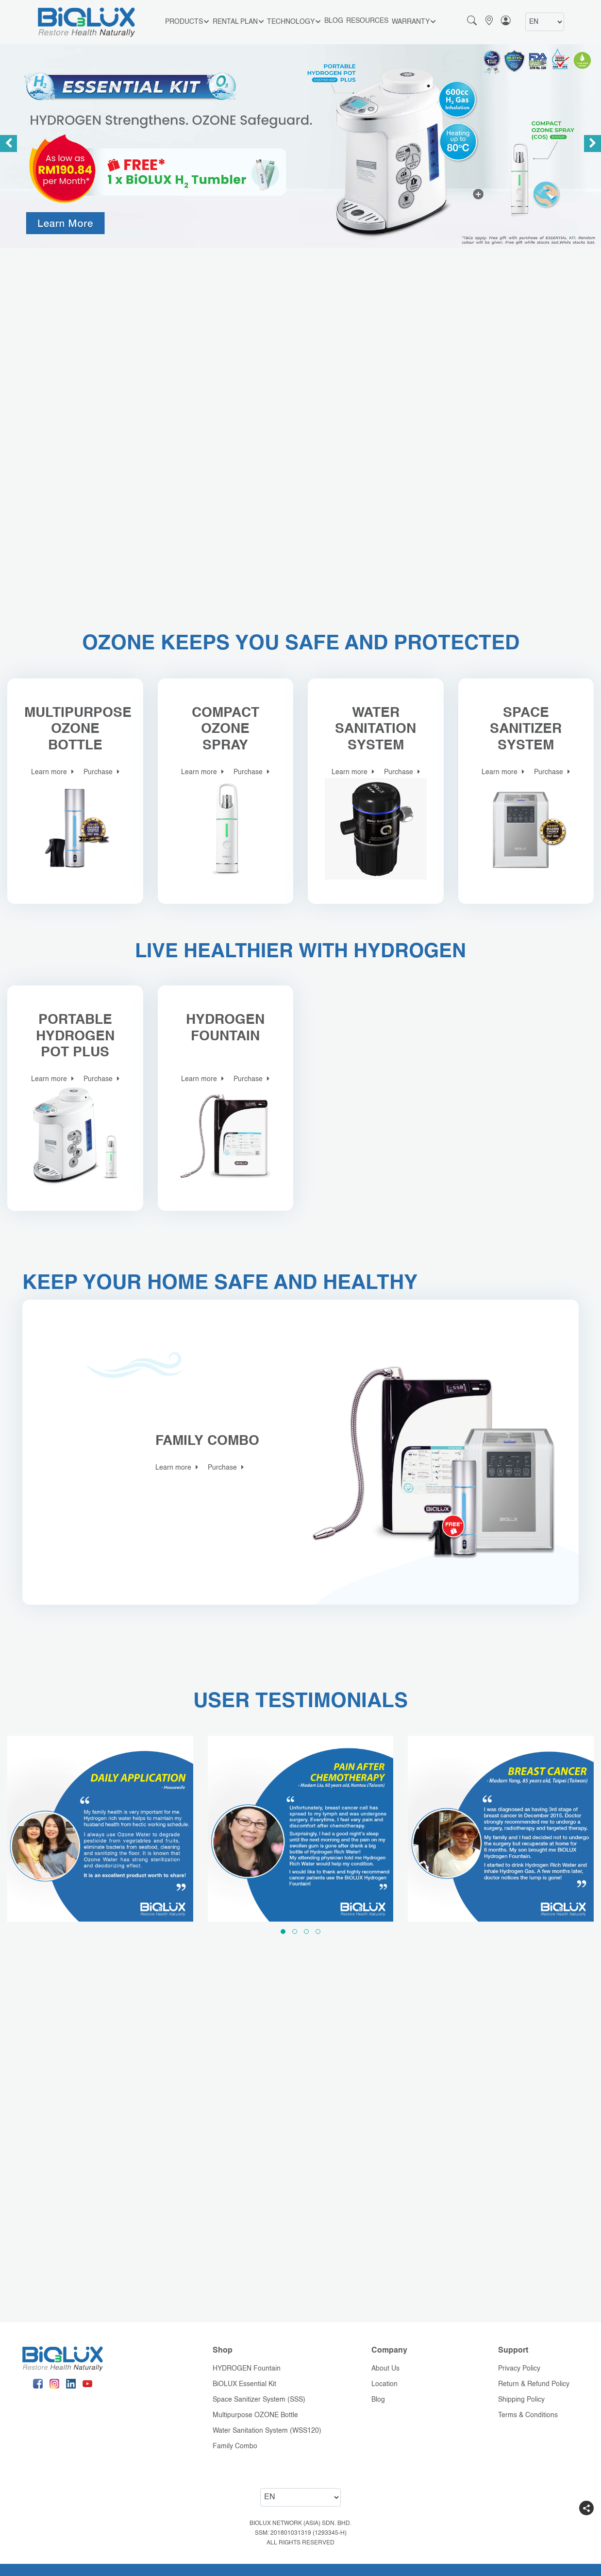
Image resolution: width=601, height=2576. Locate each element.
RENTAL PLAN (238, 22)
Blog (333, 20)
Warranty (414, 22)
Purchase (101, 772)
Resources (367, 20)
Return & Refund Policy (533, 2384)
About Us (385, 2368)
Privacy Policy (519, 2368)
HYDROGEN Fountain (247, 2368)
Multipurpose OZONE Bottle (255, 2415)
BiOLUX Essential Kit (244, 2384)
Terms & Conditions (528, 2415)
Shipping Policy (521, 2399)
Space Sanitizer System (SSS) (259, 2399)
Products (187, 22)
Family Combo (235, 2446)
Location (384, 2384)
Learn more (52, 772)
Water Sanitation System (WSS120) (267, 2430)
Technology (294, 22)
